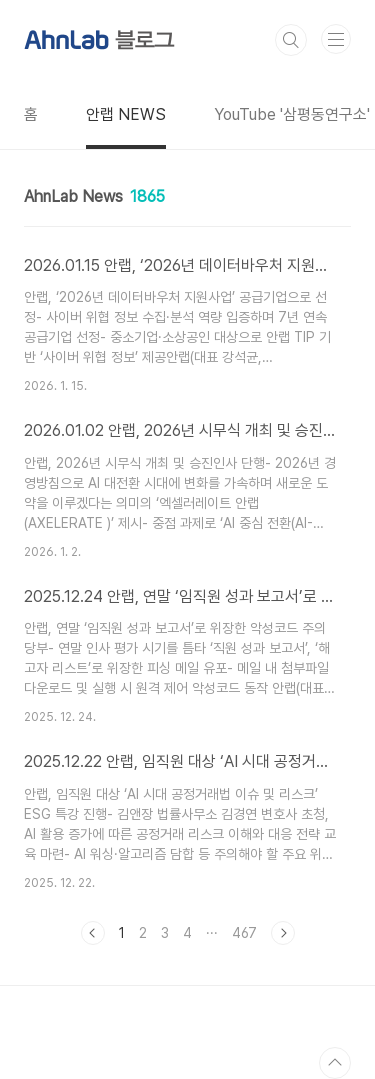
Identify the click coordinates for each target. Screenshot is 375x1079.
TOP (335, 1063)
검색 (291, 40)
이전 (93, 933)
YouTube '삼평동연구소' (292, 114)
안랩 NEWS (126, 114)
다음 (283, 933)
